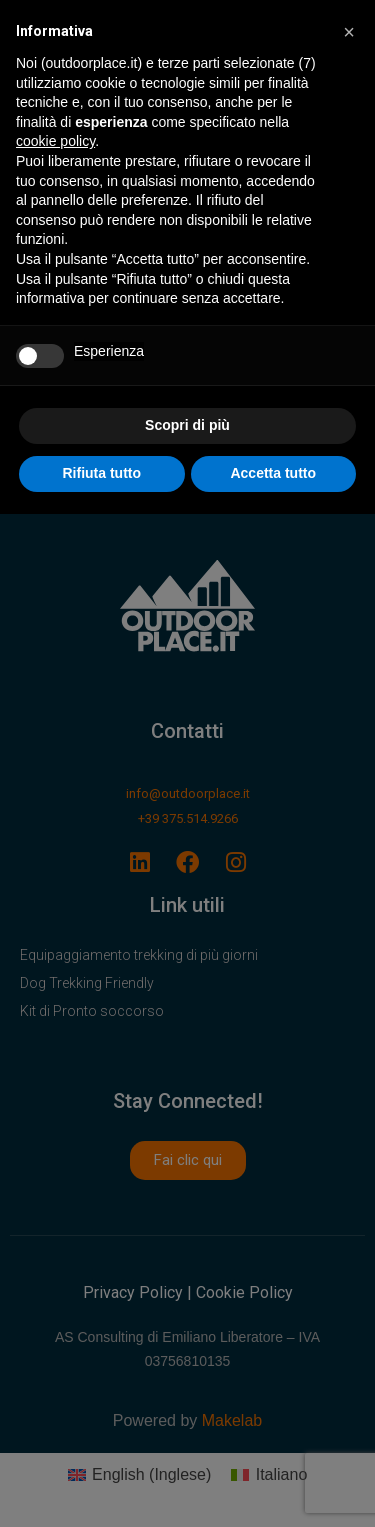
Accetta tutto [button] (273, 473)
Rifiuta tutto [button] (101, 473)
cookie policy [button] (55, 141)
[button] (349, 32)
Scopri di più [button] (187, 425)
